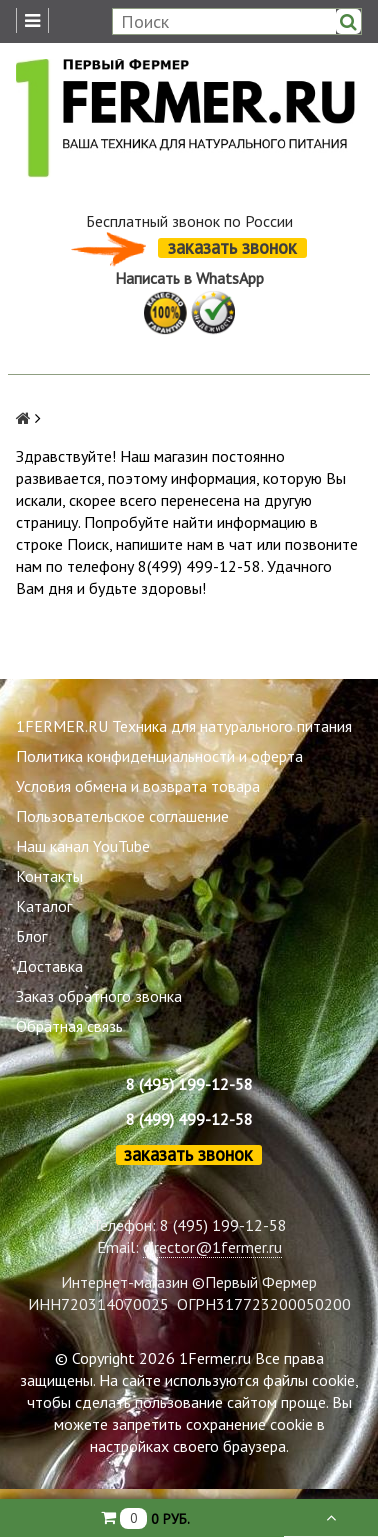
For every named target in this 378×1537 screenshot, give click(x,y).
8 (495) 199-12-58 (189, 1084)
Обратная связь (69, 1026)
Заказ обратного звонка (99, 996)
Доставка (49, 966)
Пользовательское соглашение (122, 816)
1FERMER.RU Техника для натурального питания (184, 726)
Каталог (44, 906)
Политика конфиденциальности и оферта (159, 756)
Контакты (49, 876)
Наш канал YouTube (83, 846)
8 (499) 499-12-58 (189, 1119)
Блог (31, 936)
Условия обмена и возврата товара (138, 786)
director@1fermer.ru (212, 1247)
